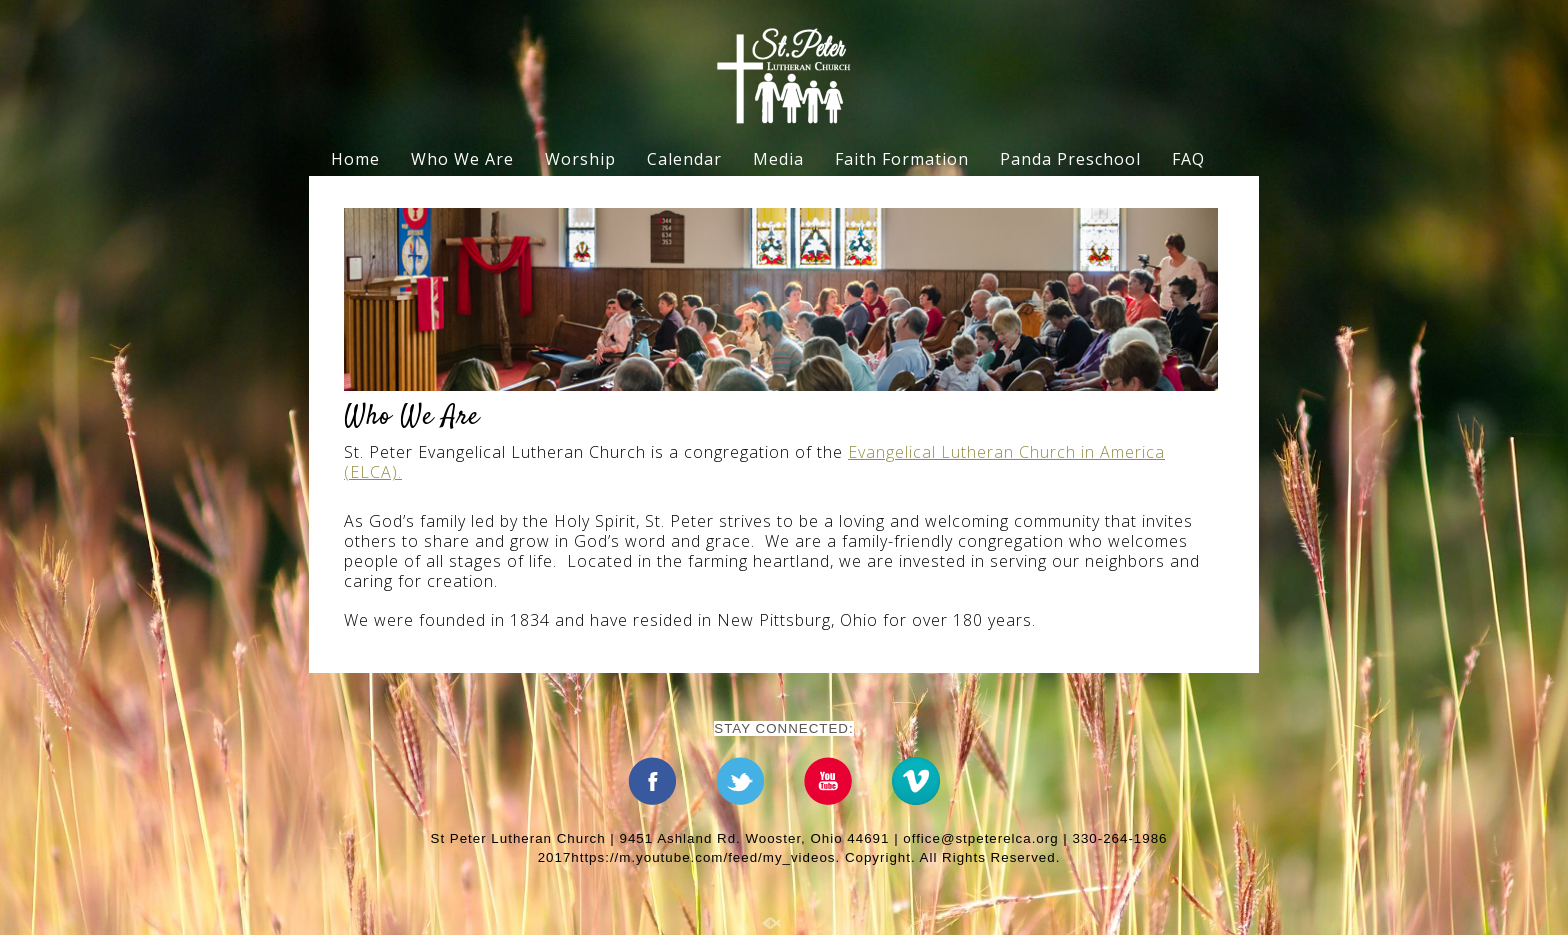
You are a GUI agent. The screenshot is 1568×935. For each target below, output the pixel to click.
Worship (580, 159)
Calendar (684, 159)
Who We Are (462, 159)
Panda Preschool (1070, 159)
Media (778, 159)
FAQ (1188, 159)
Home (355, 159)
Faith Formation (902, 159)
